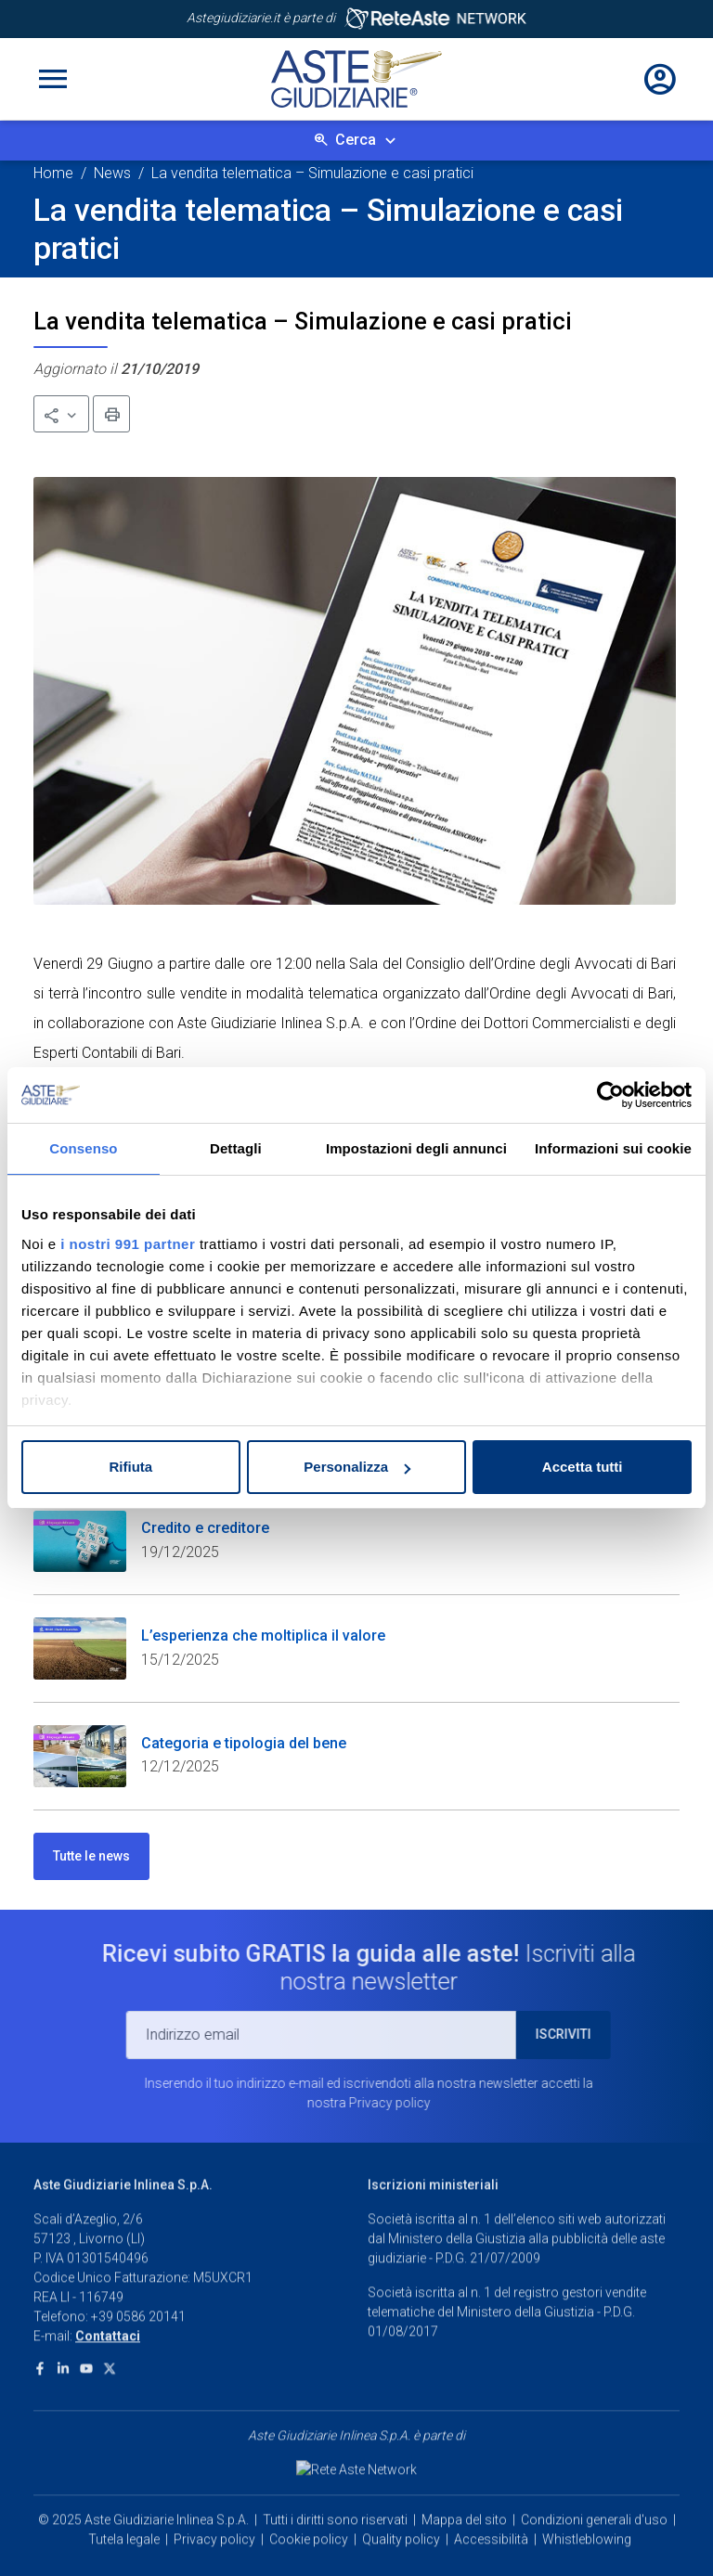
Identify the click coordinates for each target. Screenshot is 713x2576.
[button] (61, 413)
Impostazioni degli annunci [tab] (416, 1148)
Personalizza (357, 1467)
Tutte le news (91, 1855)
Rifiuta (130, 1467)
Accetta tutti (582, 1467)
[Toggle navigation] (52, 78)
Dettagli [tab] (236, 1148)
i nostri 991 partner (127, 1244)
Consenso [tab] (83, 1148)
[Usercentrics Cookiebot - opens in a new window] (610, 1095)
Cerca (355, 139)
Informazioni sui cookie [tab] (613, 1148)
